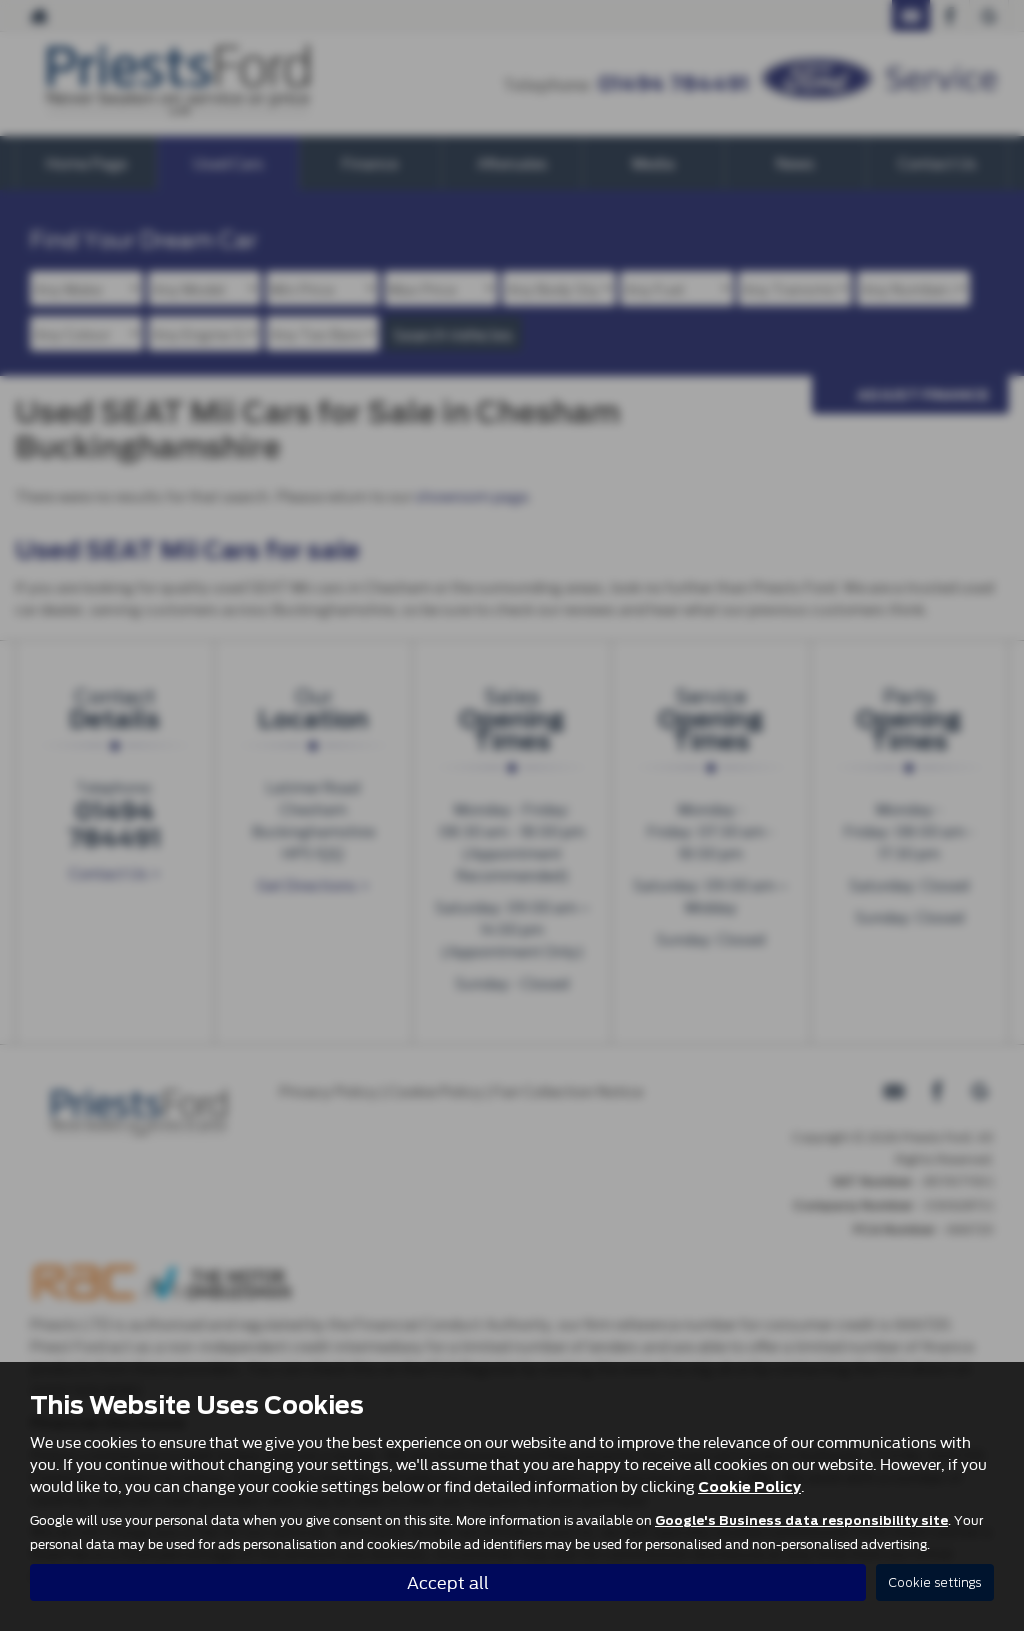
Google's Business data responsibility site (801, 1521)
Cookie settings (935, 1582)
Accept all (448, 1581)
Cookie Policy (749, 1487)
